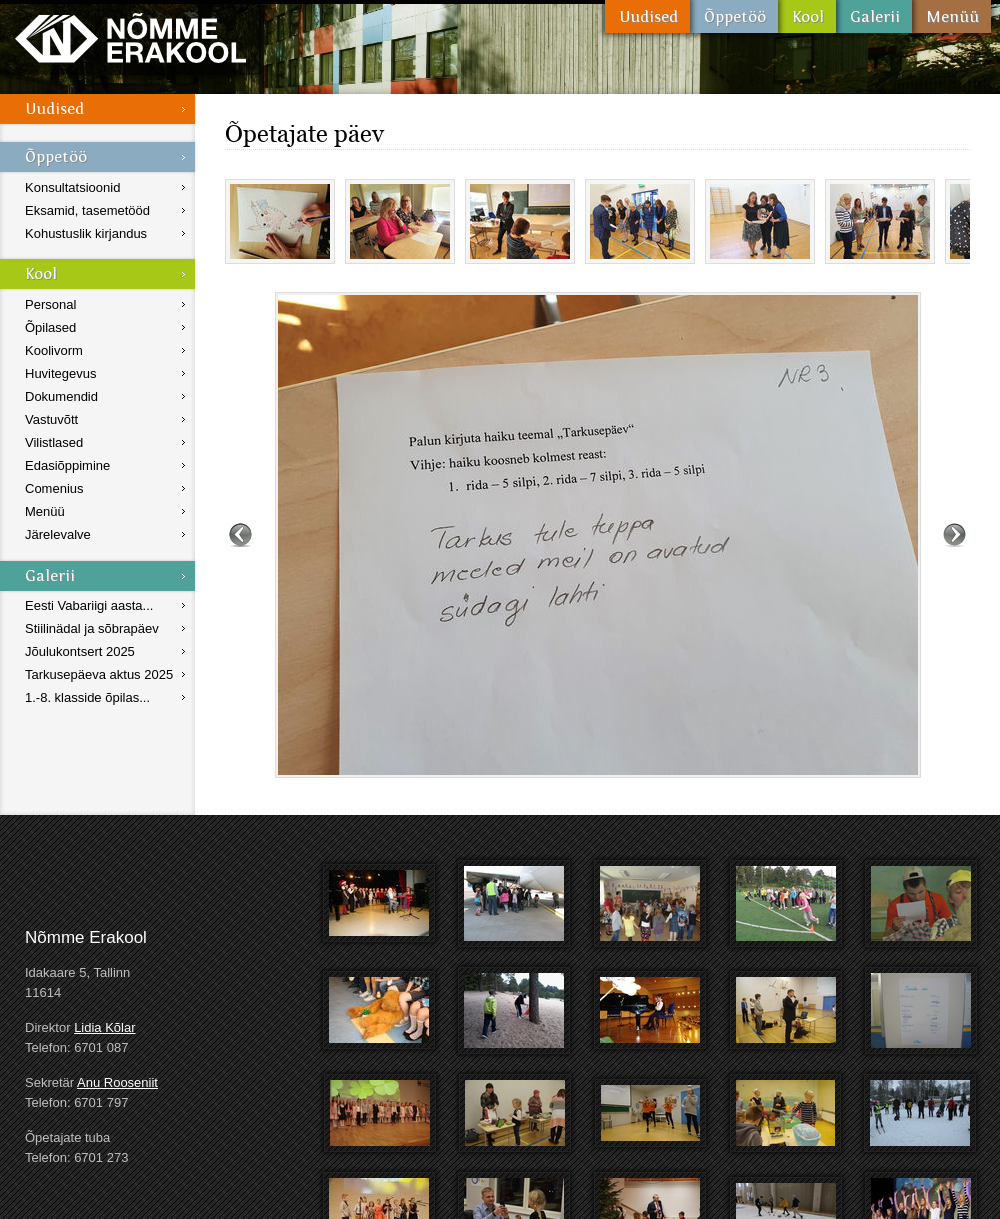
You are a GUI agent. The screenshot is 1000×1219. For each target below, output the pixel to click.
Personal (50, 304)
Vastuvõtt (51, 419)
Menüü (951, 16)
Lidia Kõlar (104, 1027)
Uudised (647, 16)
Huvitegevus (61, 373)
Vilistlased (54, 442)
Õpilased (50, 327)
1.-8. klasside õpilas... (87, 697)
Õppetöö (734, 16)
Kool (807, 16)
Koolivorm (54, 350)
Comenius (54, 488)
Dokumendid (61, 396)
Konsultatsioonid (72, 187)
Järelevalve (58, 534)
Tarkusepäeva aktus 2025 (99, 674)
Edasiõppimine (67, 465)
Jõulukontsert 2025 (80, 651)
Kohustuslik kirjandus (86, 233)
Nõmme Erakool (130, 37)
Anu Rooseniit (117, 1082)
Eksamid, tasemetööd (87, 210)
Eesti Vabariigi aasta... (89, 605)
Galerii (874, 16)
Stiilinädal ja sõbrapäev (92, 628)
